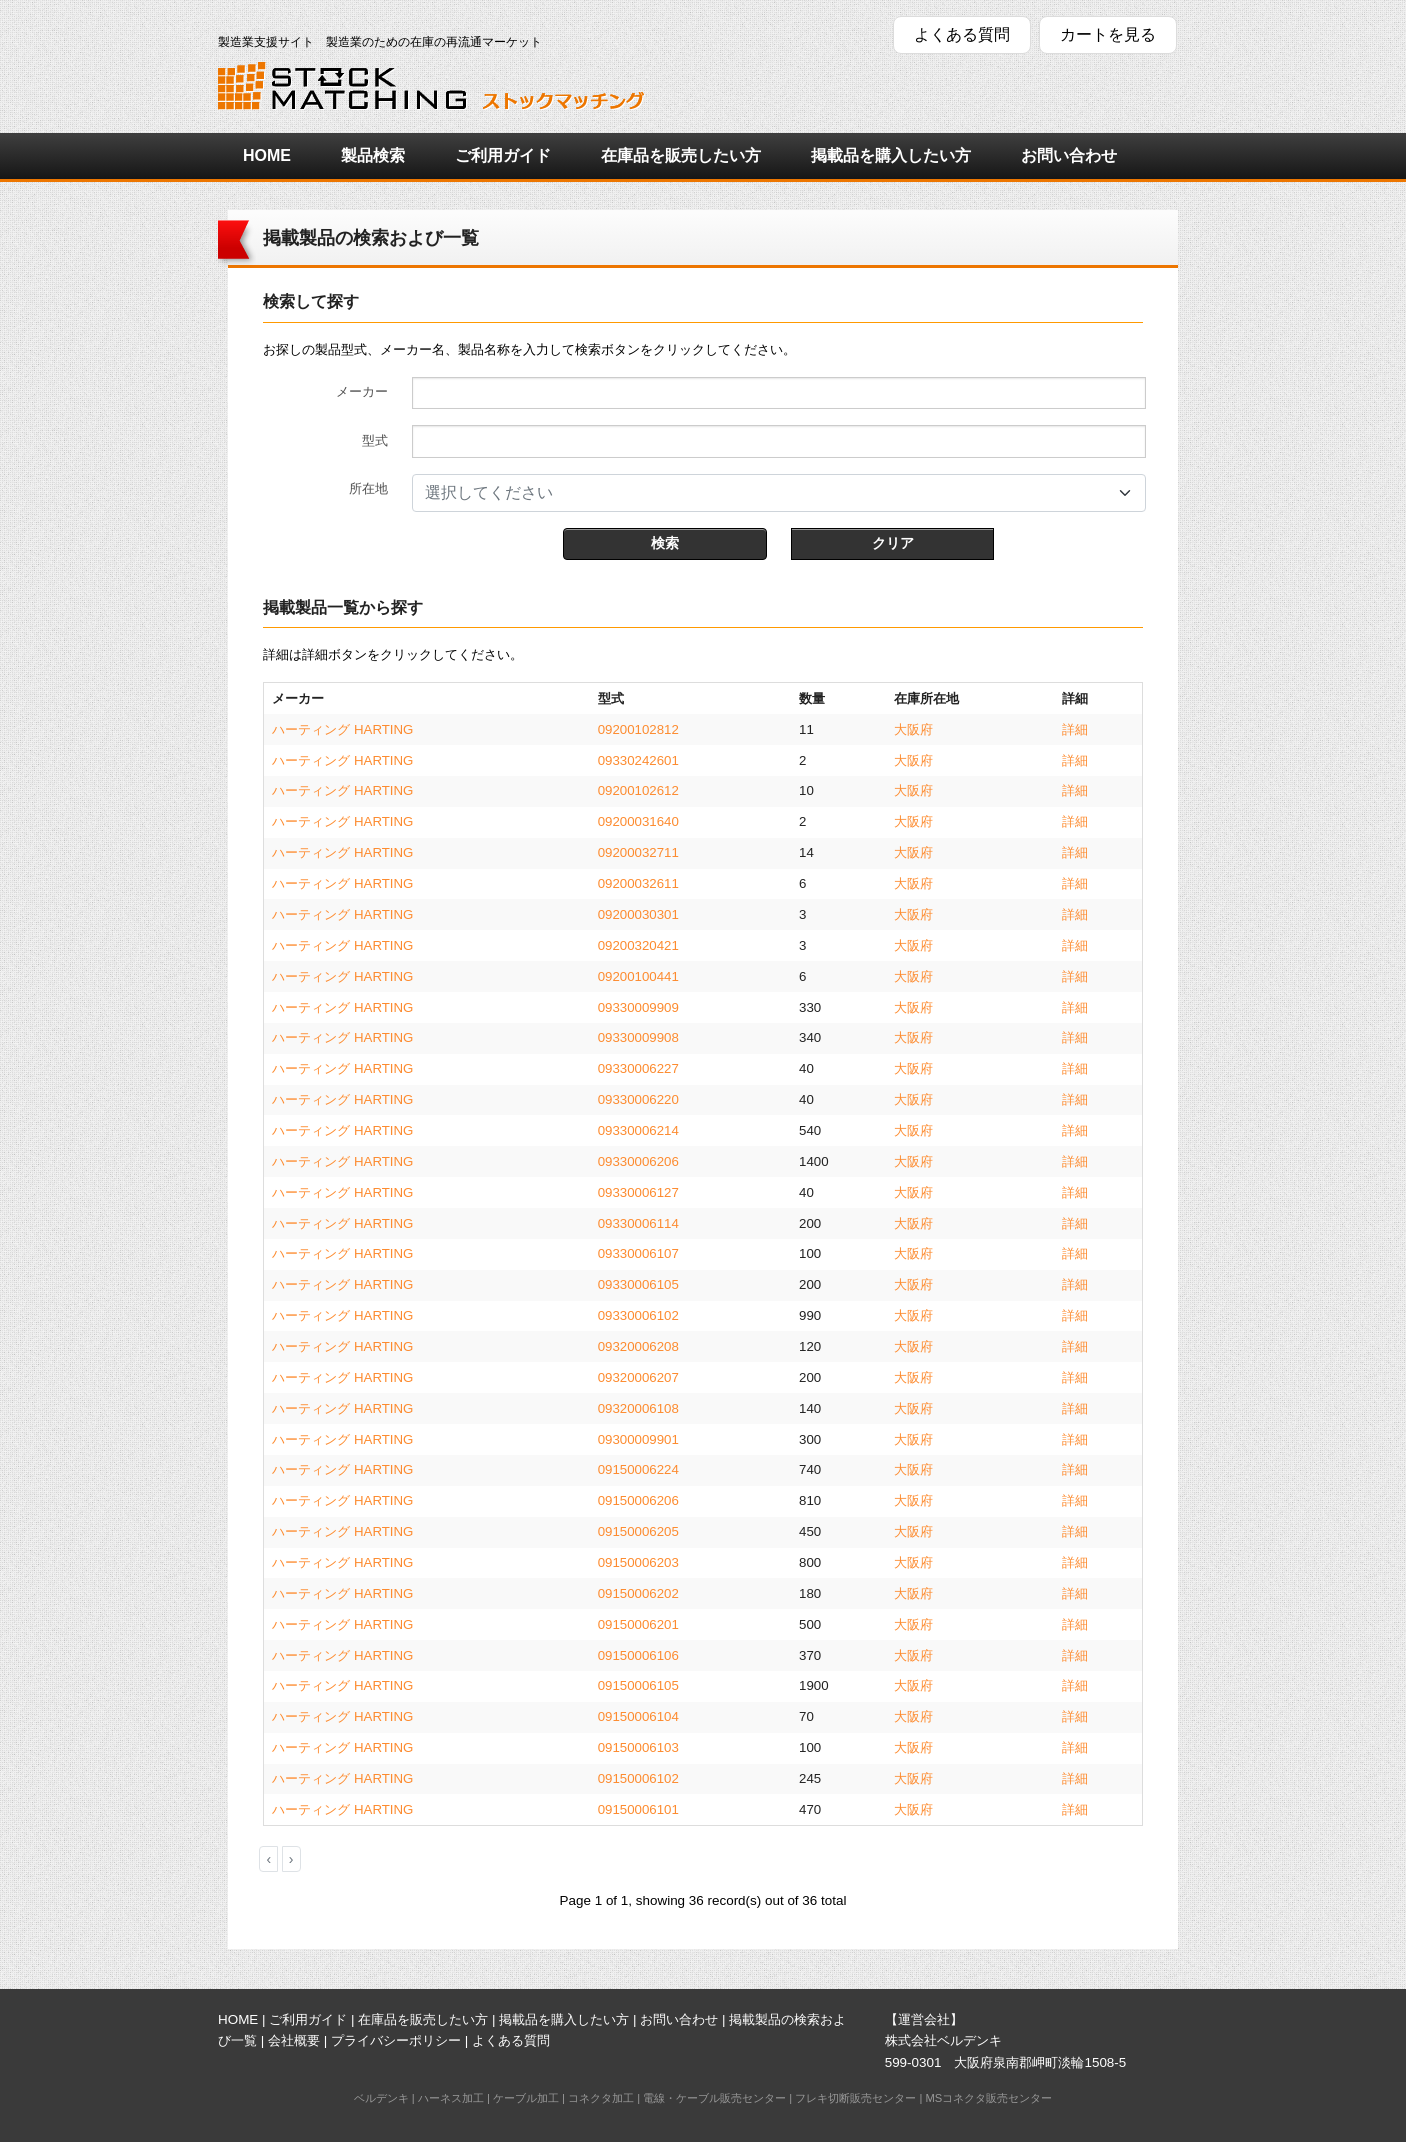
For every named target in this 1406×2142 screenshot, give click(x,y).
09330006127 (638, 1192)
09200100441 (638, 976)
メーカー (362, 391)
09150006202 (638, 1593)
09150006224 (638, 1469)
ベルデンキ (381, 2098)
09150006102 (638, 1778)
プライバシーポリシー (396, 2040)
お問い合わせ (1069, 155)
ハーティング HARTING (342, 729)
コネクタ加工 (601, 2098)
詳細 (1075, 729)
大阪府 (913, 729)
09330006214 (638, 1130)
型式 (375, 440)
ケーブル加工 (526, 2098)
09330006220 (638, 1099)
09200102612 (638, 790)
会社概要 (294, 2040)
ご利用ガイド (503, 155)
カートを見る (1108, 34)
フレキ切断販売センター (855, 2098)
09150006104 (638, 1716)
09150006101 (638, 1809)
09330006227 (638, 1068)
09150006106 (638, 1655)
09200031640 (638, 821)
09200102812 (638, 729)
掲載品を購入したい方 (891, 155)
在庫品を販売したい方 (681, 155)
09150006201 (638, 1624)
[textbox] (767, 493)
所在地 (368, 488)
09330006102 (638, 1315)
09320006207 (638, 1377)
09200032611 (638, 883)
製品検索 (373, 155)
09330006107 (638, 1253)
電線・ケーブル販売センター (714, 2098)
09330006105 (638, 1284)
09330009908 (638, 1037)
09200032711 (638, 852)
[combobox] (779, 493)
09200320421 (638, 945)
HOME (267, 155)
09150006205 (638, 1531)
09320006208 (638, 1346)
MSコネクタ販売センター (988, 2098)
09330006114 (638, 1223)
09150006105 (638, 1685)
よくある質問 (962, 34)
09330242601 (638, 760)
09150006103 (638, 1747)
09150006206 (638, 1500)
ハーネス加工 (451, 2098)
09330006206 (638, 1161)
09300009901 (638, 1439)
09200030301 (638, 914)
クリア (893, 543)
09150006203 (638, 1562)
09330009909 (638, 1007)
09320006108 (638, 1408)
